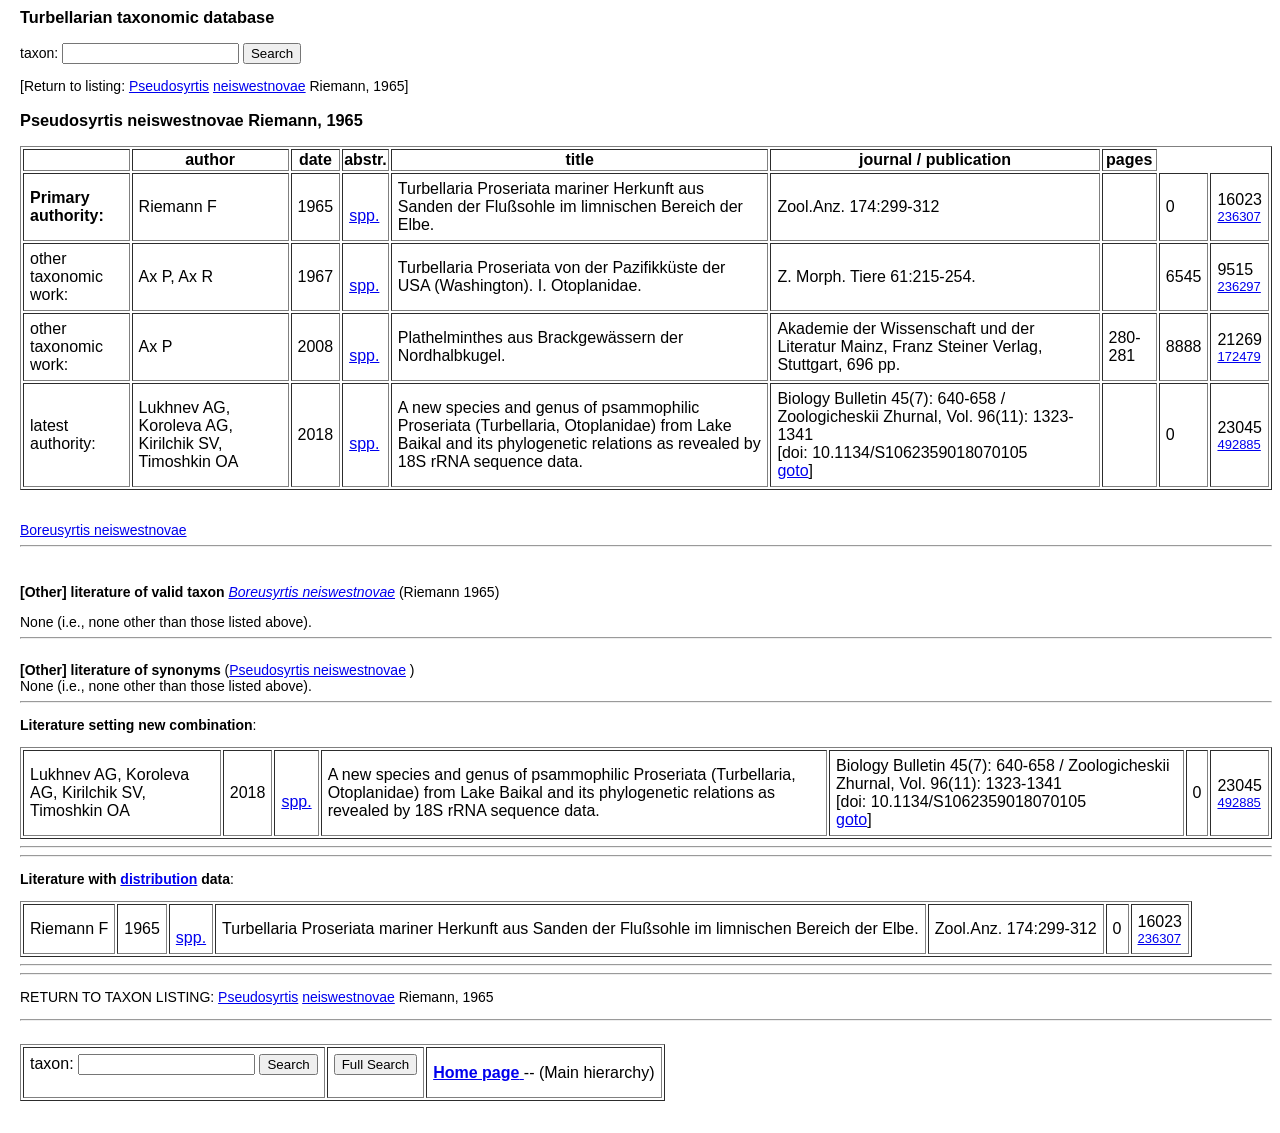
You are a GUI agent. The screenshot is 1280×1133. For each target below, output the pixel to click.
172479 (1238, 356)
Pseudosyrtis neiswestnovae (317, 670)
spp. (364, 215)
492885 (1238, 444)
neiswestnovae (259, 86)
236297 (1238, 286)
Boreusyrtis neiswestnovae (103, 530)
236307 (1238, 216)
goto (792, 470)
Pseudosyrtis (169, 86)
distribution (158, 879)
